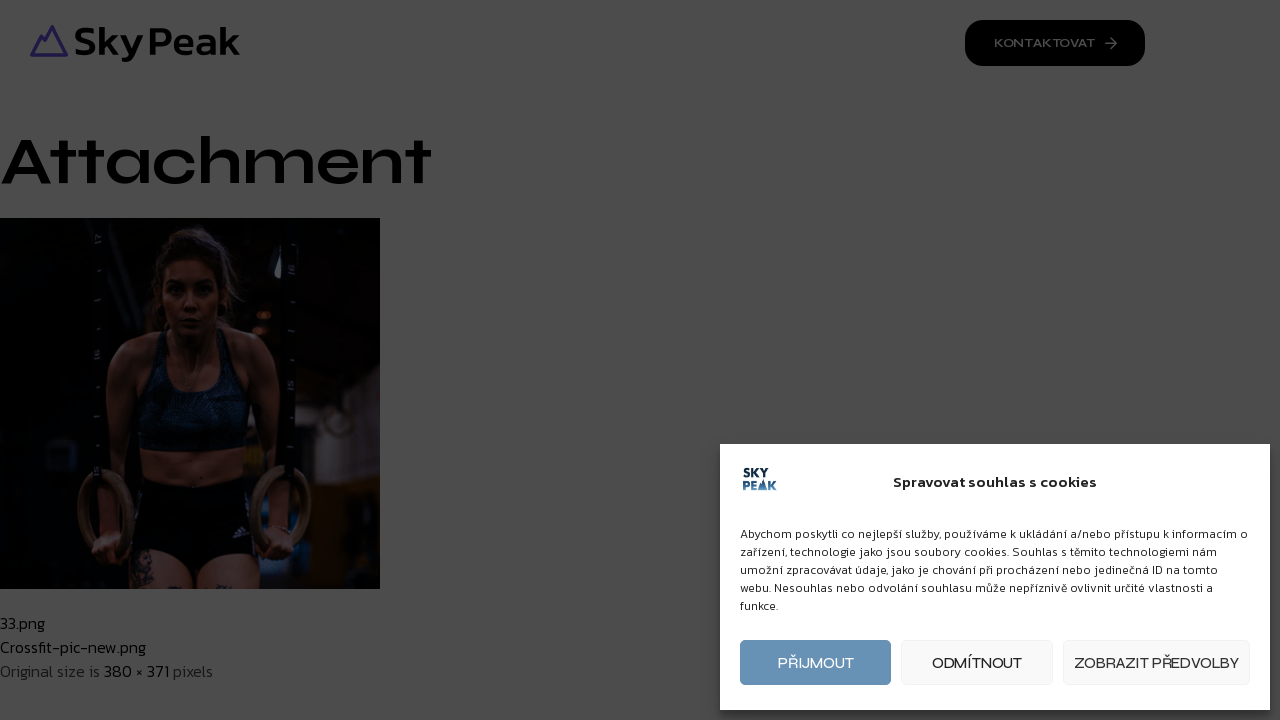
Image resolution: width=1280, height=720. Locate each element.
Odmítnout (977, 663)
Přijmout (815, 663)
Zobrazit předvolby (1156, 663)
